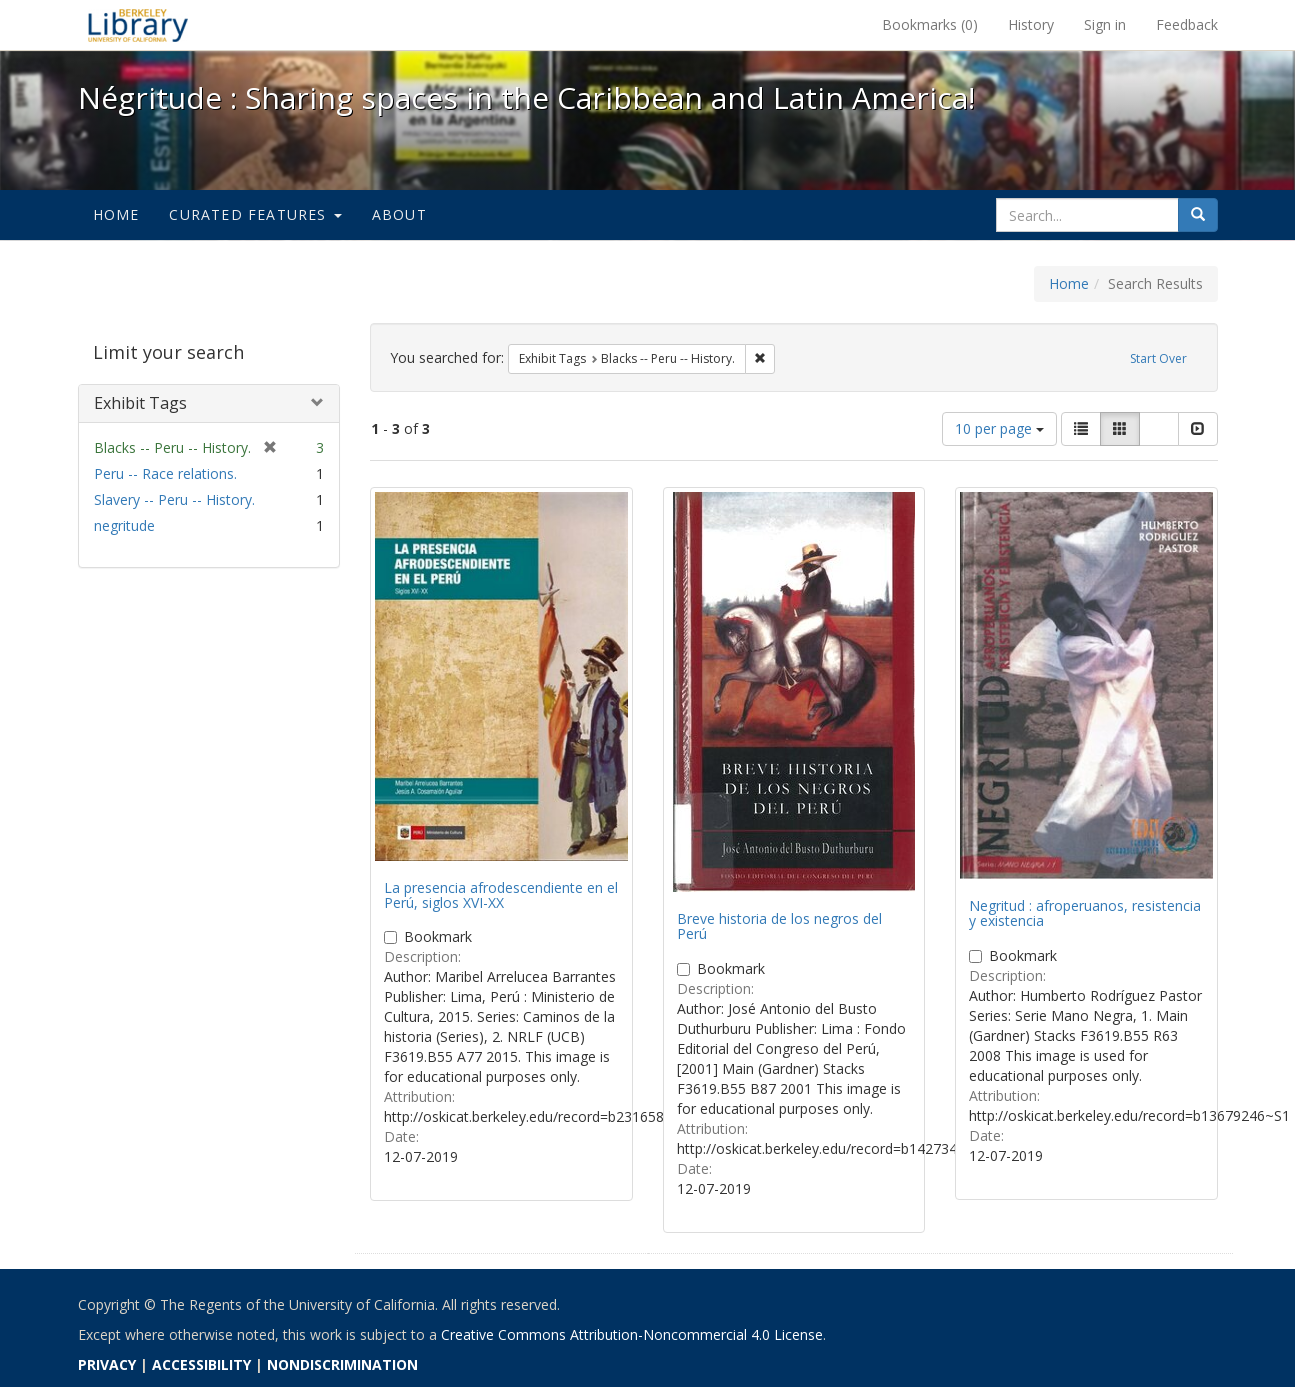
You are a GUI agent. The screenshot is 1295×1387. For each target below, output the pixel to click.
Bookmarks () (930, 24)
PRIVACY (107, 1364)
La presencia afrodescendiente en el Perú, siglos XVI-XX (501, 895)
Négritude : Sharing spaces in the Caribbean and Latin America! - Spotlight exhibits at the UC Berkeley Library (138, 25)
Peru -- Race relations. (165, 473)
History (1031, 24)
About (399, 214)
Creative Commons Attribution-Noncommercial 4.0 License (632, 1334)
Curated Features (255, 214)
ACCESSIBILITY (201, 1364)
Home (116, 214)
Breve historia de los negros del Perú (779, 926)
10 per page (999, 428)
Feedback (1187, 24)
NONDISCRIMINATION (342, 1364)
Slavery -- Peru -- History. (174, 499)
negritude (124, 525)
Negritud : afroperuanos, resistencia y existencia (1085, 913)
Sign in (1105, 24)
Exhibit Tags (140, 403)
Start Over (1158, 358)
